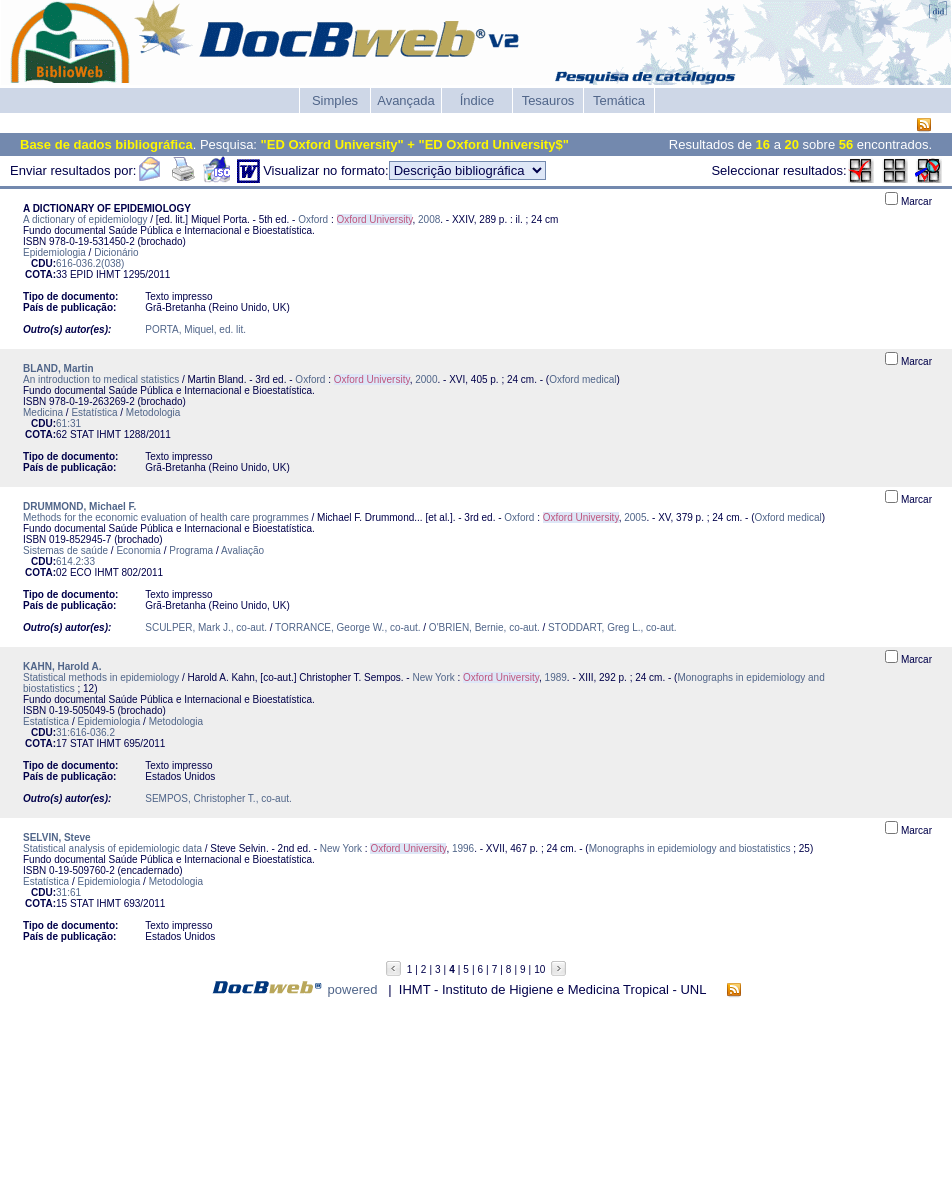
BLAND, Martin (58, 368)
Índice (477, 100)
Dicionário (116, 252)
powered (353, 989)
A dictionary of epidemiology (85, 219)
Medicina (43, 412)
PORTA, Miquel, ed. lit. (195, 329)
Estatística (94, 412)
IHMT (108, 274)
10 (539, 969)
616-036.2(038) (90, 263)
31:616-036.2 (85, 732)
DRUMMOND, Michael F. (79, 506)
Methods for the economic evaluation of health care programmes (166, 517)
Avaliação (242, 550)
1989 (556, 677)
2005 (635, 517)
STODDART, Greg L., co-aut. (612, 627)
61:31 (68, 423)
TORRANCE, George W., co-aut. (347, 627)
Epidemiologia (54, 252)
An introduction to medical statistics (101, 379)
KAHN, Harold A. (62, 666)
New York (433, 677)
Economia (138, 550)
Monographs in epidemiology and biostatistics (690, 848)
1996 (463, 848)
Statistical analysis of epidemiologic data (112, 848)
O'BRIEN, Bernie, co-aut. (484, 627)
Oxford (313, 219)
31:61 (68, 892)
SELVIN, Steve (57, 837)
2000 (426, 379)
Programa (191, 550)
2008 (429, 219)
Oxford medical (582, 379)
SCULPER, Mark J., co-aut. (206, 627)
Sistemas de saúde (65, 550)
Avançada (406, 100)
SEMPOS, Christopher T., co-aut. (218, 798)
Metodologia (153, 412)
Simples (335, 100)
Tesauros (548, 100)
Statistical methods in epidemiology (101, 677)
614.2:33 (75, 561)
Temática (619, 100)
